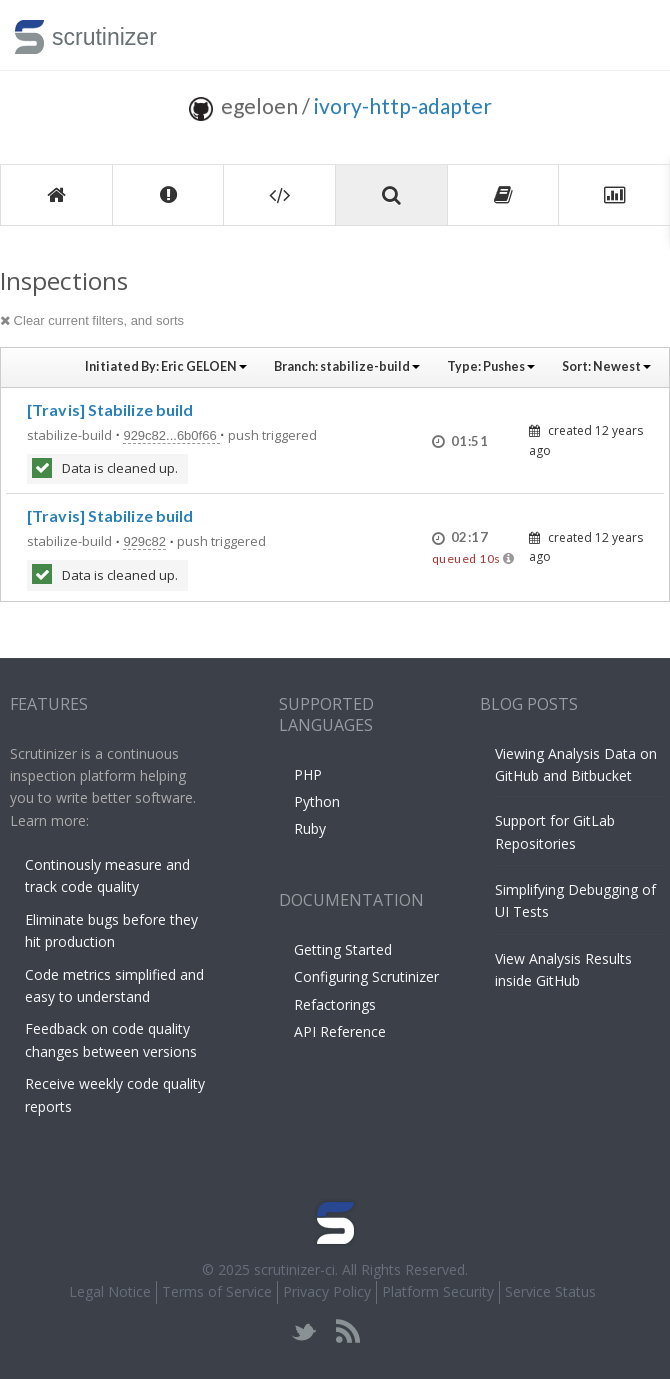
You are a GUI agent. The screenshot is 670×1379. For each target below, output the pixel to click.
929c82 (144, 541)
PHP (308, 774)
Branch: (347, 366)
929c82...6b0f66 (171, 435)
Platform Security (438, 1291)
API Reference (340, 1031)
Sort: (606, 366)
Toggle (631, 35)
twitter (304, 1331)
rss (347, 1331)
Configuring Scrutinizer (366, 976)
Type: (491, 366)
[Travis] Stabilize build (110, 409)
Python (317, 801)
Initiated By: (166, 366)
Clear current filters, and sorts (92, 320)
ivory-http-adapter (403, 105)
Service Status (550, 1291)
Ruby (310, 828)
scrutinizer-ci (294, 1269)
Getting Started (343, 949)
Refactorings (335, 1004)
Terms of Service (217, 1291)
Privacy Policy (327, 1291)
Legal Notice (110, 1291)
